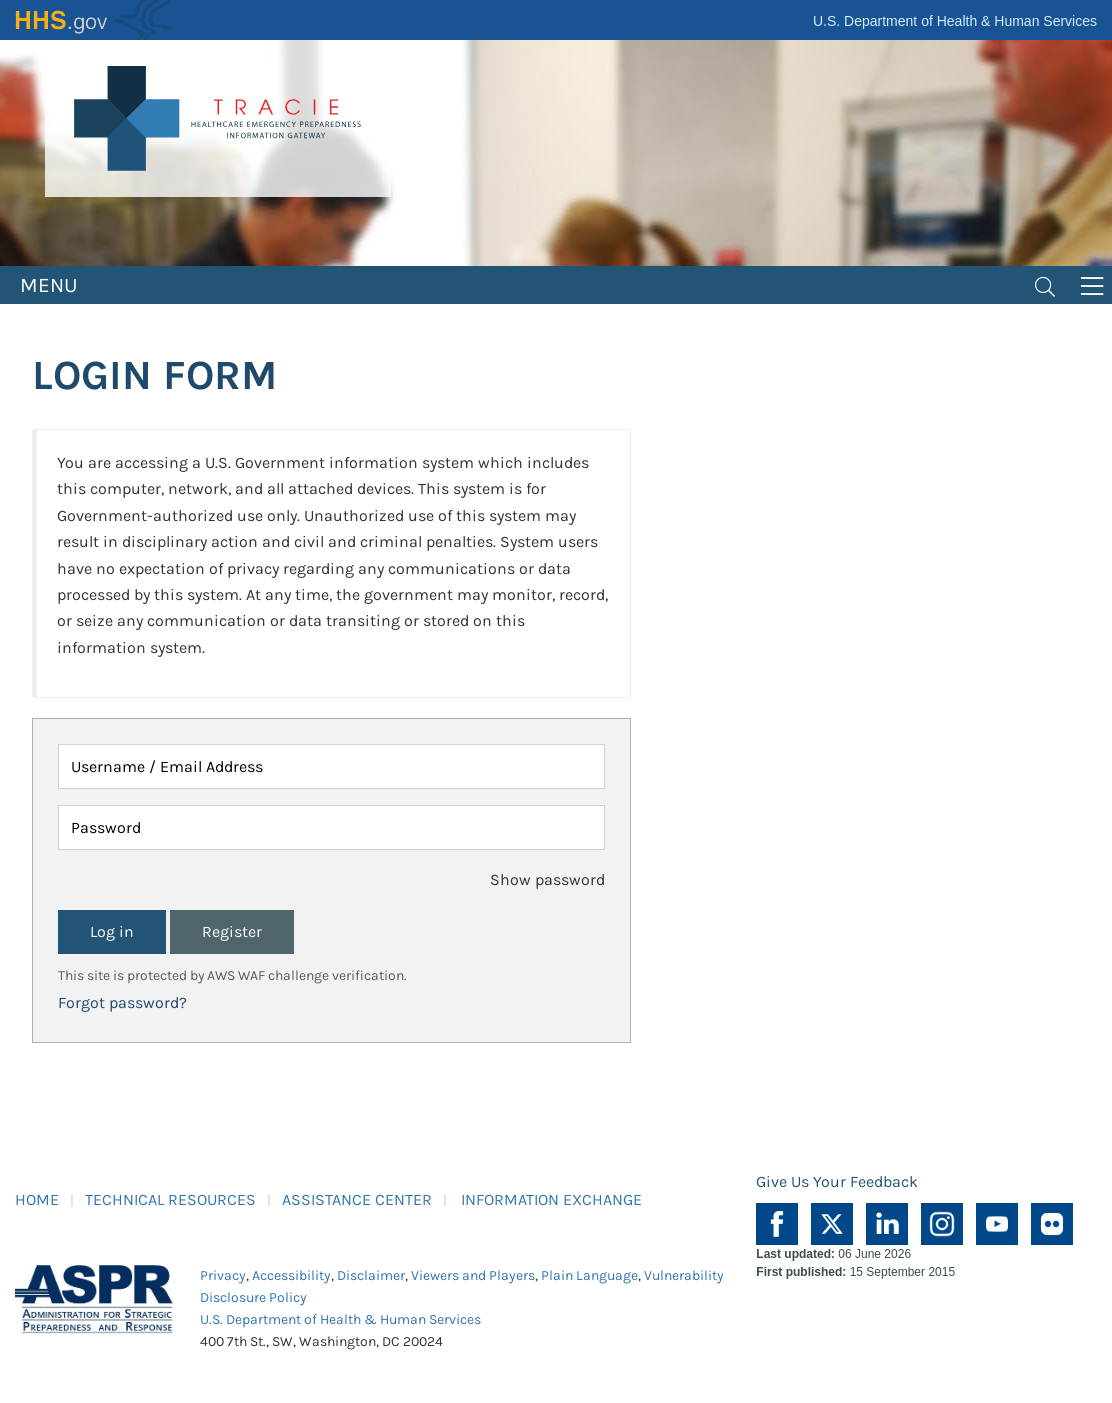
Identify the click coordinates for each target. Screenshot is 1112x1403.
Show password (547, 879)
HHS (95, 20)
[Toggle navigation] (1045, 285)
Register (232, 931)
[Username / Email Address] (331, 766)
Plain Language (589, 1275)
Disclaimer (371, 1275)
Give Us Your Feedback (837, 1181)
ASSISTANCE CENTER (357, 1199)
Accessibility (291, 1275)
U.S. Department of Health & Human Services (955, 21)
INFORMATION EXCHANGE (551, 1199)
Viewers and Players (473, 1275)
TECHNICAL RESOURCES (170, 1199)
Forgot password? (122, 1002)
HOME (37, 1199)
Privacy (223, 1275)
